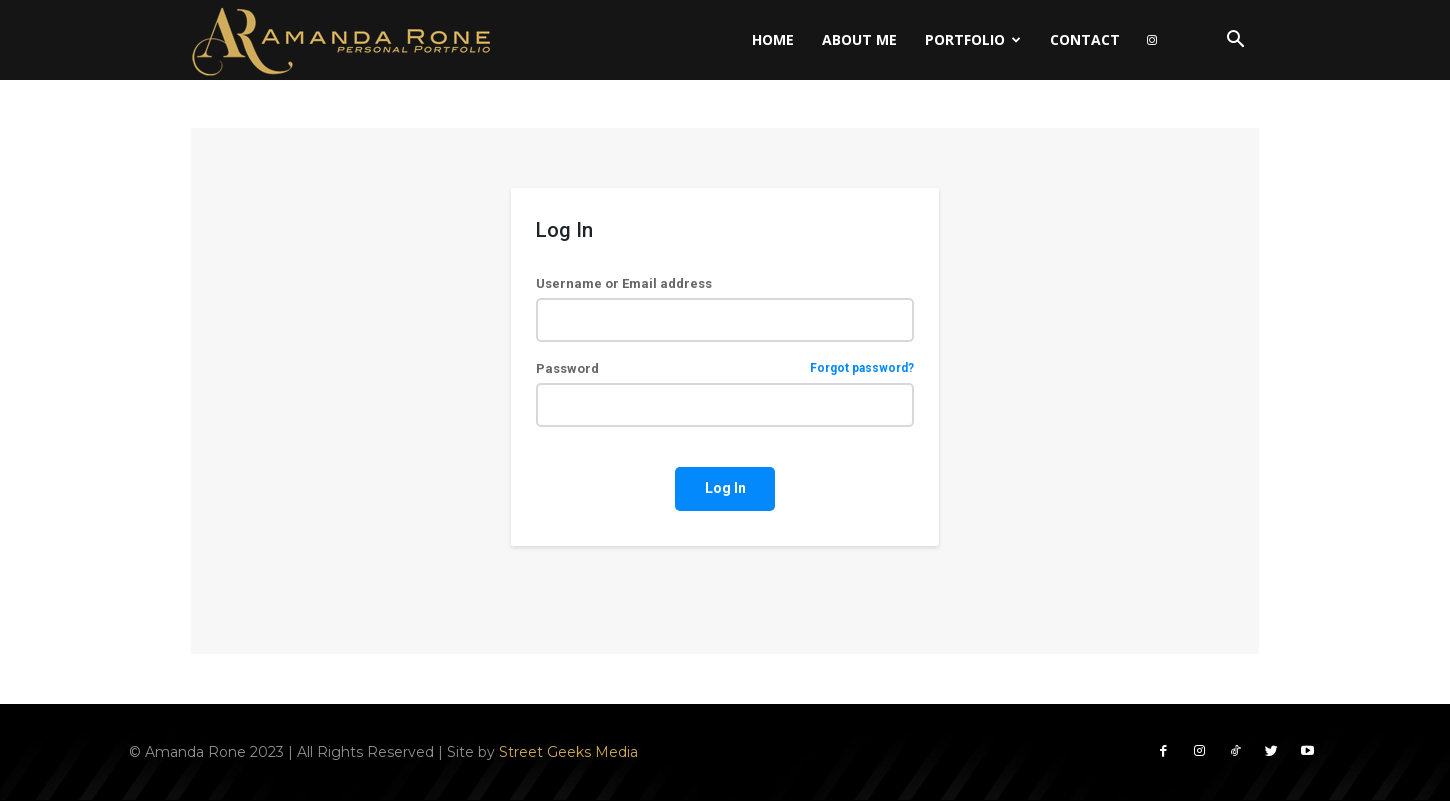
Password (724, 368)
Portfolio (973, 39)
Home (773, 39)
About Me (859, 39)
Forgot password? (862, 368)
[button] (1235, 41)
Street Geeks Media (568, 751)
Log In (725, 488)
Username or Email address (624, 283)
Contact (1085, 39)
